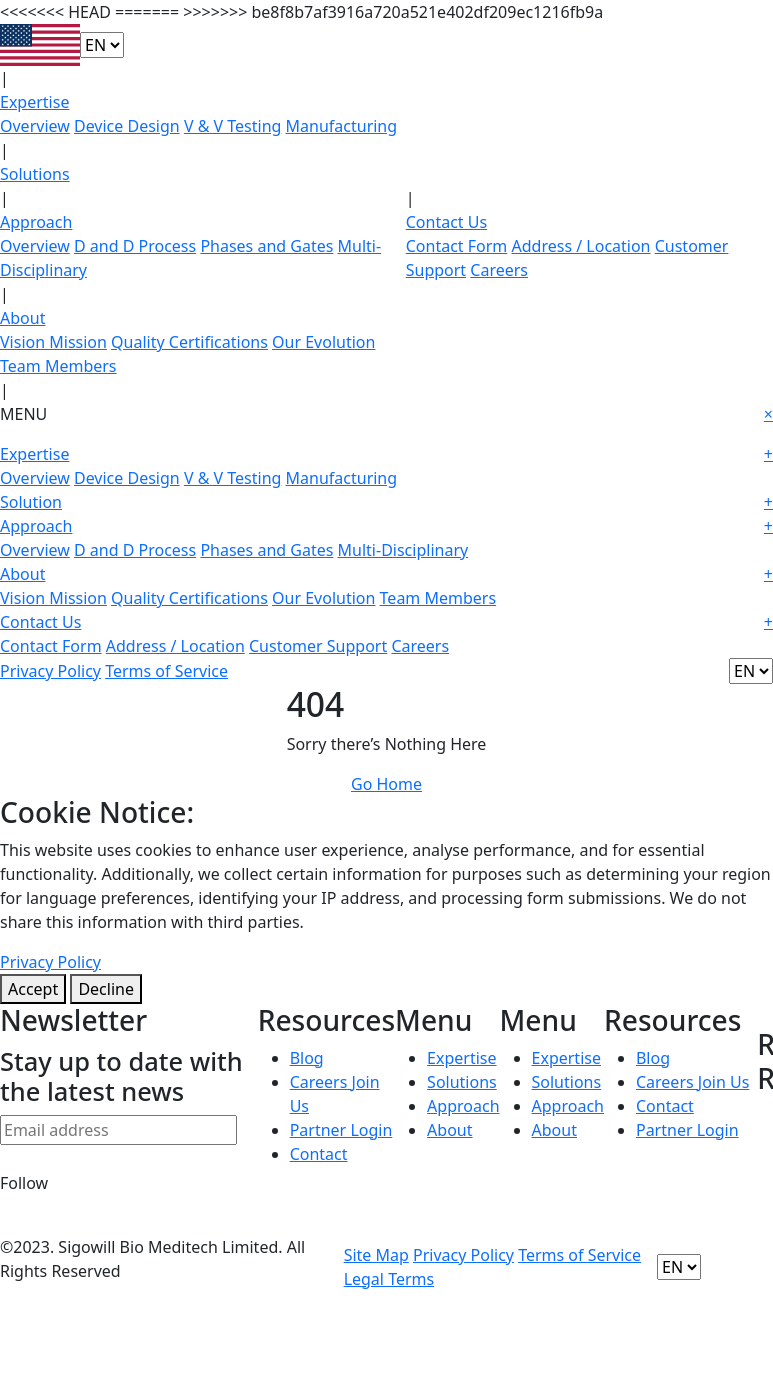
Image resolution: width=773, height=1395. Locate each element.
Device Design (127, 126)
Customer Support (318, 646)
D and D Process (135, 246)
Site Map (376, 1255)
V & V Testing (233, 126)
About (22, 318)
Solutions (35, 174)
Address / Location (581, 246)
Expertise (34, 102)
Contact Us (446, 222)
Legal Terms (389, 1279)
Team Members (58, 366)
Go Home (386, 784)
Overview (35, 126)
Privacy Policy (50, 671)
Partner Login (341, 1130)
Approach (36, 222)
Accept (33, 989)
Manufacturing (342, 126)
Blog (307, 1058)
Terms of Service (166, 671)
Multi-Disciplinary (403, 550)
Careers (499, 270)
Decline (106, 989)
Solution (386, 502)
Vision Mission (53, 342)
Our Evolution (323, 342)
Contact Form (457, 246)
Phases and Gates (266, 246)
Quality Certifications (189, 342)
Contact (319, 1154)
